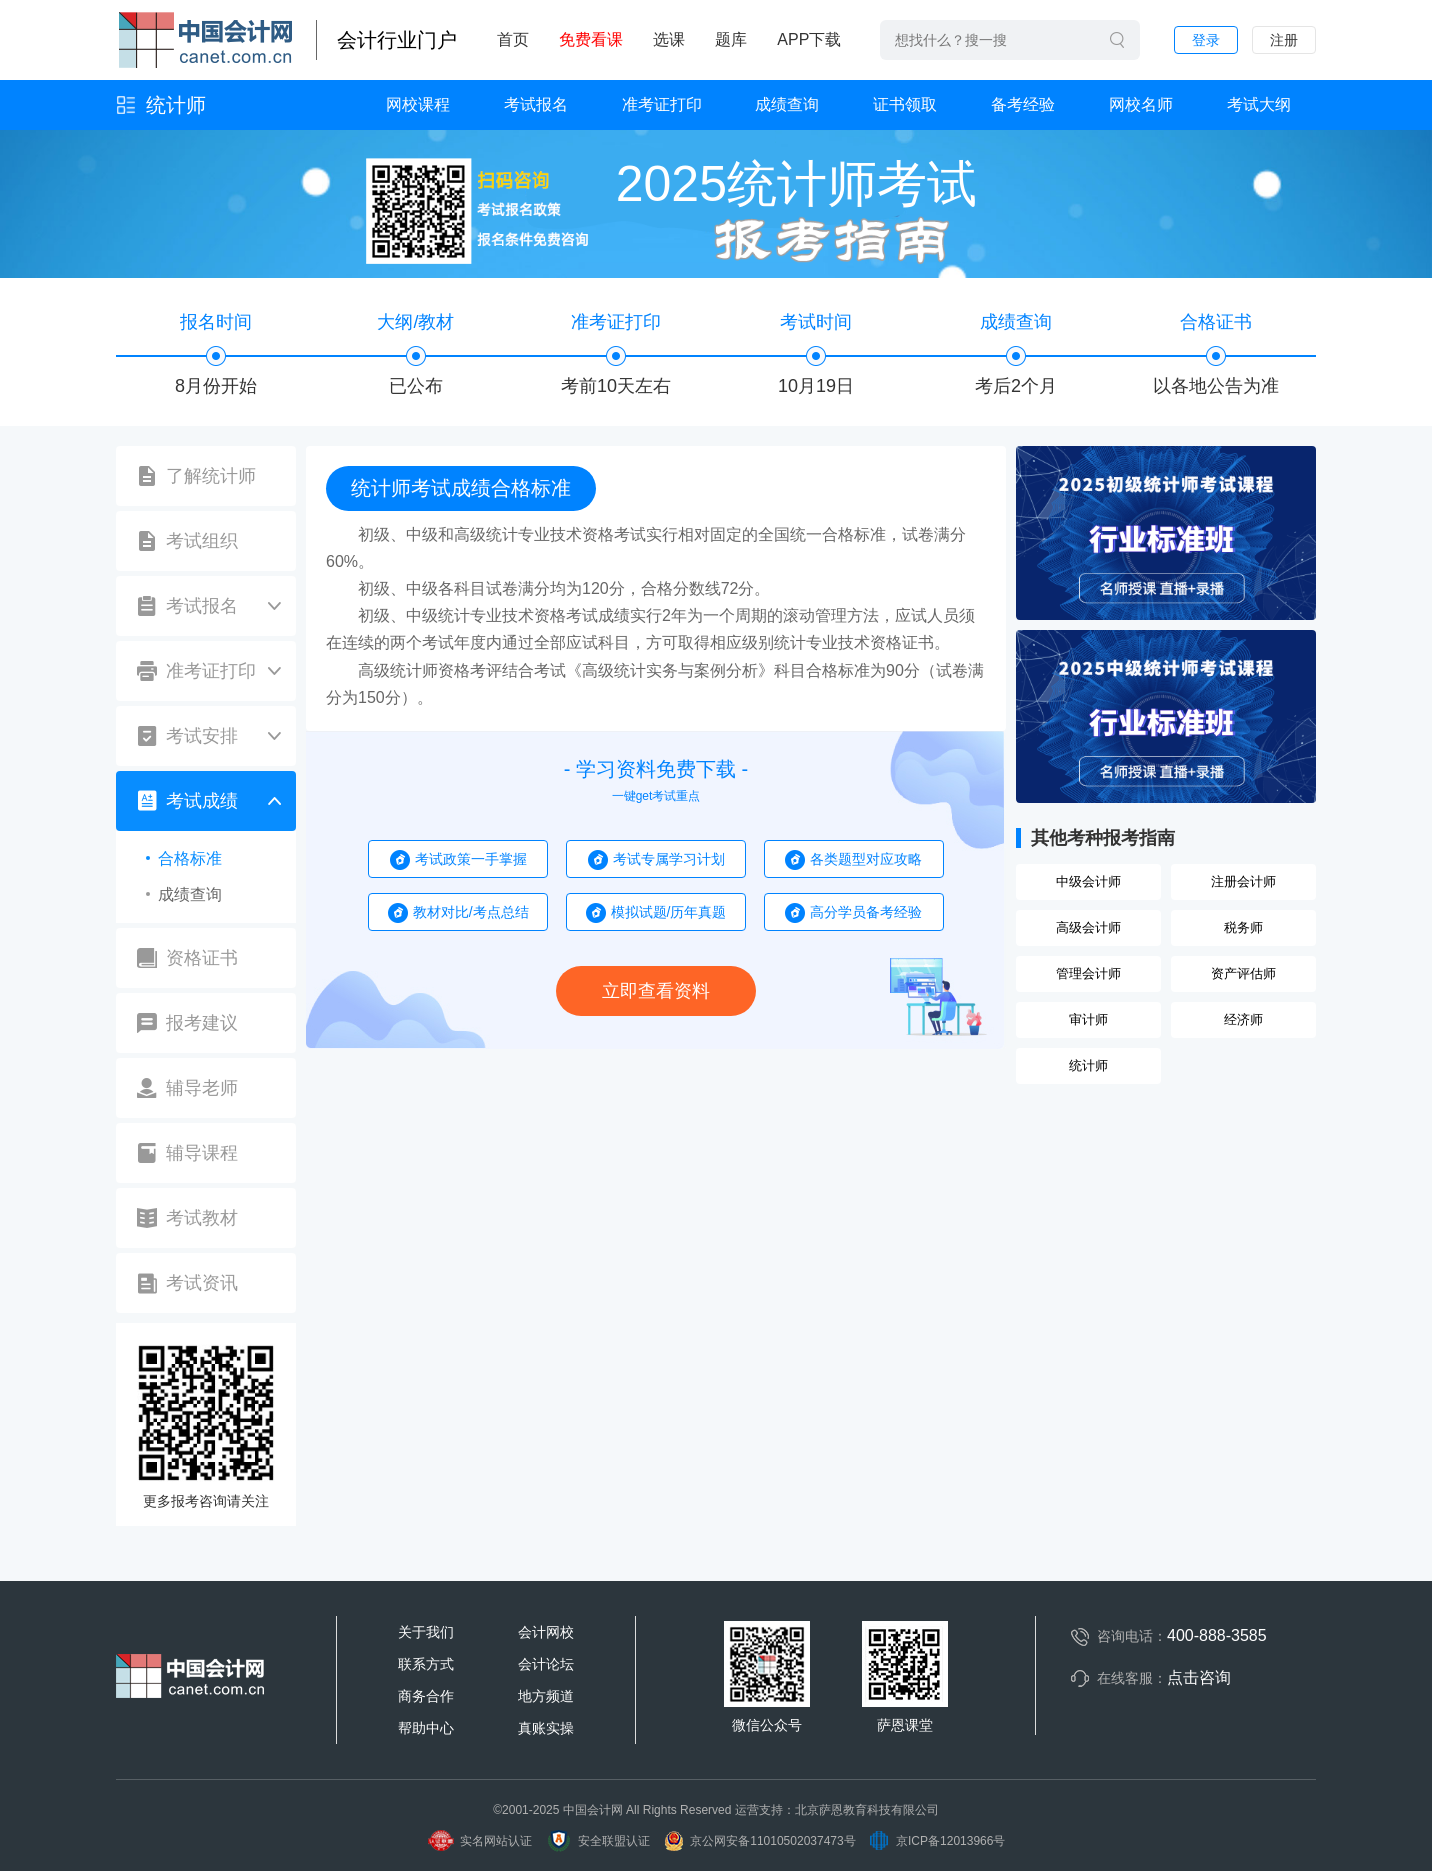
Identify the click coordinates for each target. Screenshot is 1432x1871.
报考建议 (202, 1023)
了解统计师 (211, 476)
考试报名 (536, 104)
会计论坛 (546, 1664)
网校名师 (1141, 104)
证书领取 (905, 104)
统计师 (176, 105)
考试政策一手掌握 (471, 859)
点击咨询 (1199, 1677)
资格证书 (202, 958)
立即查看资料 (656, 991)
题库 (731, 39)
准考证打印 (662, 104)
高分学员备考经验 (866, 912)
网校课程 (418, 104)
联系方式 (426, 1664)
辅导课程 (202, 1153)
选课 (669, 39)
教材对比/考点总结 (471, 912)
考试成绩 (202, 801)
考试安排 (202, 736)
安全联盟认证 (597, 1841)
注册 (1284, 40)
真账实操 (546, 1728)
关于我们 (426, 1632)
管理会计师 (1088, 973)
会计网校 (546, 1632)
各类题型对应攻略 (866, 859)
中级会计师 (1088, 881)
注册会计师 (1243, 881)
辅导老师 (202, 1088)
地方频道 (546, 1696)
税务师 (1243, 927)
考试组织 (202, 541)
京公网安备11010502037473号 (759, 1841)
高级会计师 (1088, 927)
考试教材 (202, 1218)
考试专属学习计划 (669, 859)
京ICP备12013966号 (937, 1841)
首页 (513, 39)
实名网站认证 (479, 1841)
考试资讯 (202, 1283)
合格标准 (190, 858)
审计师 (1088, 1019)
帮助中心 (426, 1728)
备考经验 (1023, 104)
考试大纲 (1259, 104)
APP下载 (809, 39)
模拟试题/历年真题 (669, 912)
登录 (1206, 40)
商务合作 (426, 1696)
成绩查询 (787, 104)
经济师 (1243, 1019)
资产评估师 (1243, 973)
